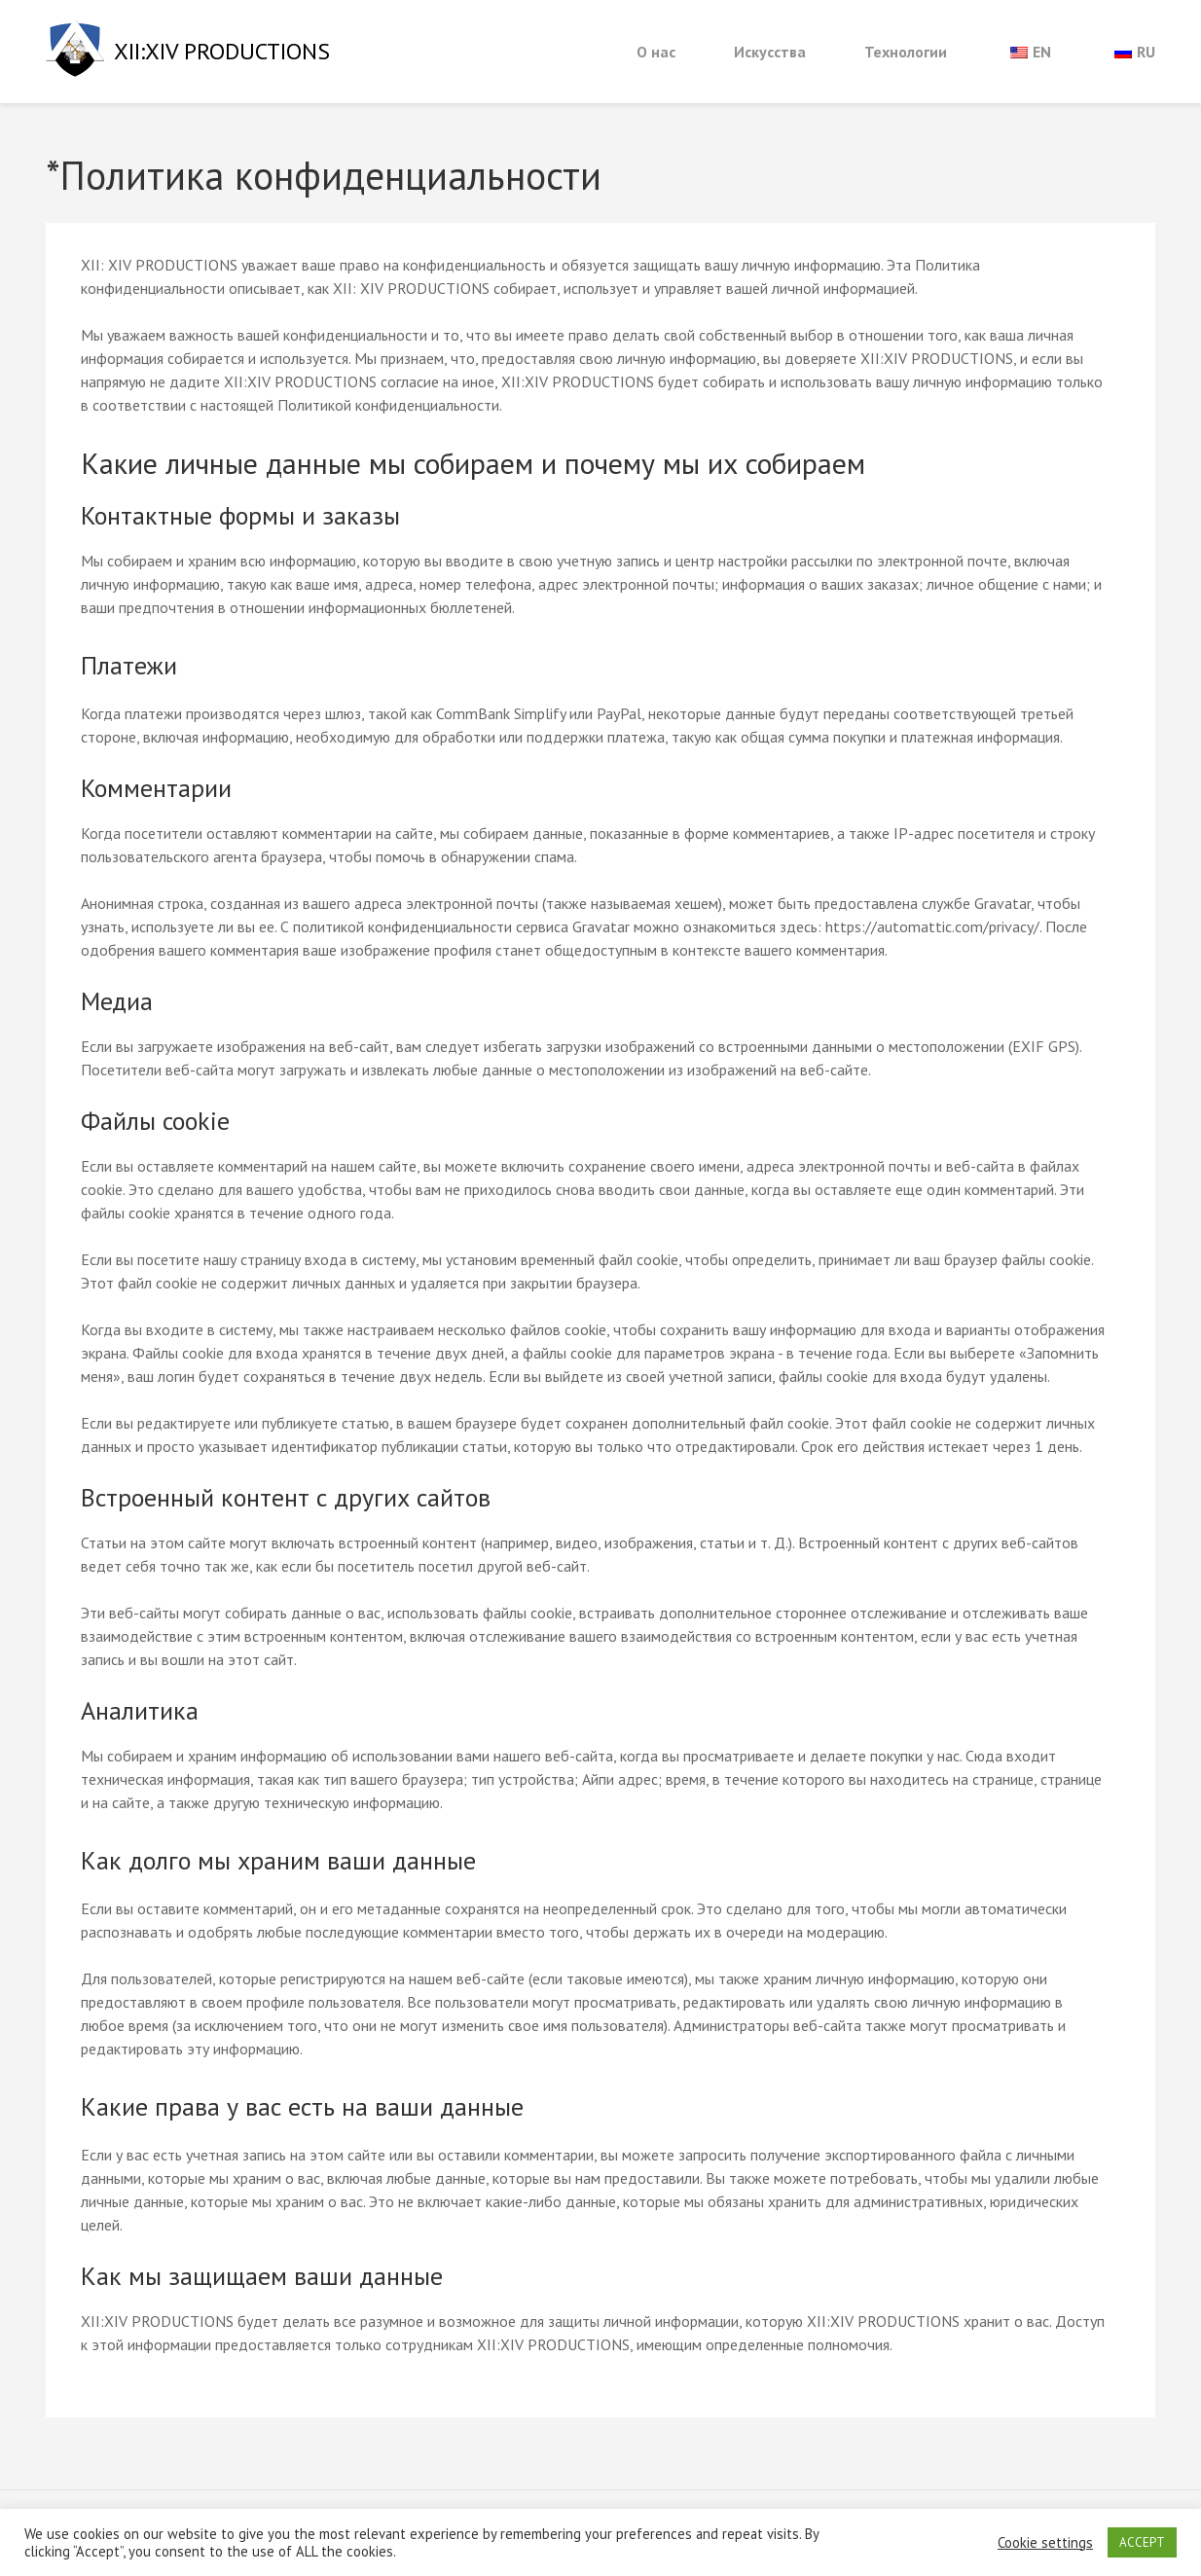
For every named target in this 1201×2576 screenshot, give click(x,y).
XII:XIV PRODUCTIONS (222, 51)
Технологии (905, 51)
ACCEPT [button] (1142, 2542)
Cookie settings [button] (1045, 2543)
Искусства (770, 51)
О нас (656, 51)
